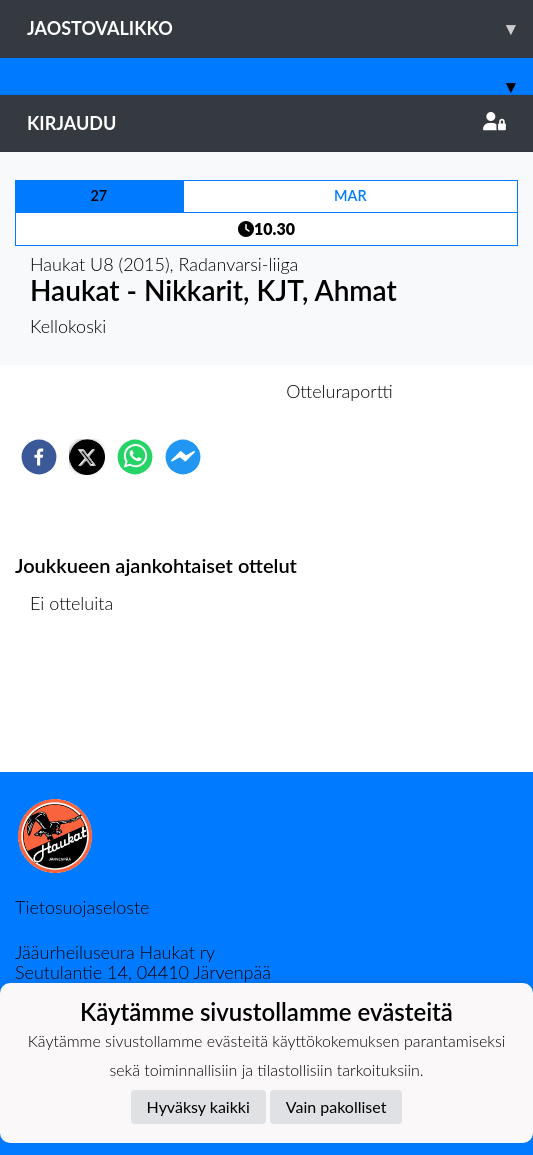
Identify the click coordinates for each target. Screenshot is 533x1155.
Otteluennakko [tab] (197, 391)
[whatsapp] (135, 457)
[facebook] (39, 457)
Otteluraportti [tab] (339, 391)
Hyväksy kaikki (198, 1106)
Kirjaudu (266, 123)
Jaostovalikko (280, 28)
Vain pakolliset (336, 1106)
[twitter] (87, 457)
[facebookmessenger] (183, 457)
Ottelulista (79, 704)
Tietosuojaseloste (82, 907)
